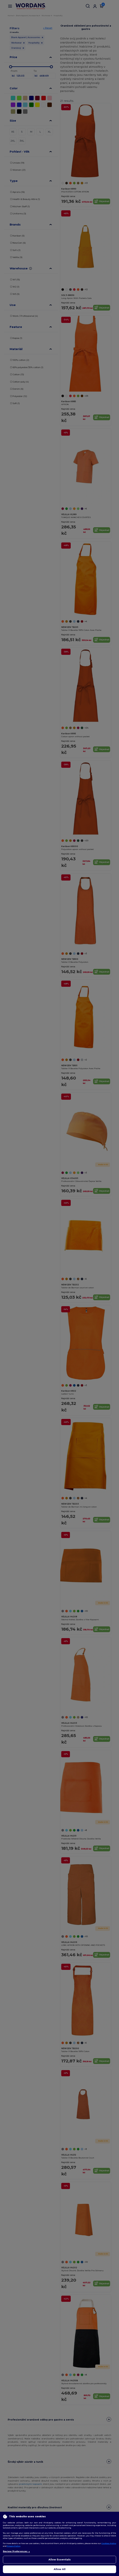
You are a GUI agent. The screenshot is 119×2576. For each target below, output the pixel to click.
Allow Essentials (59, 2559)
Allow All (59, 2569)
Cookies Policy (108, 2543)
